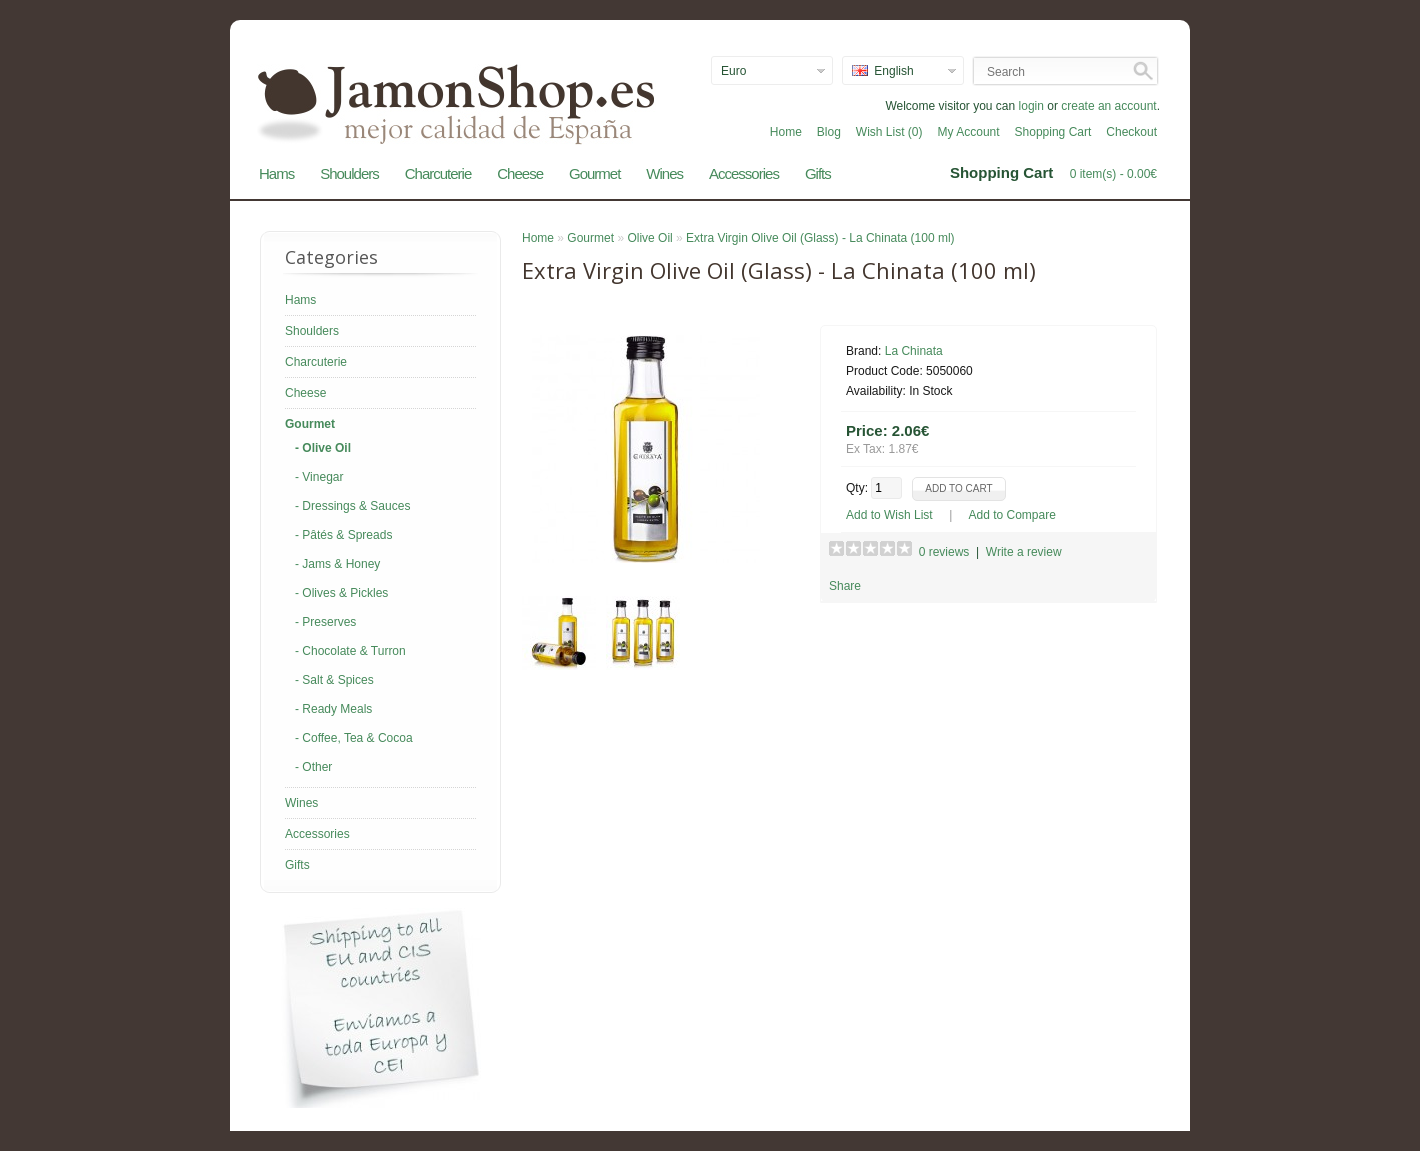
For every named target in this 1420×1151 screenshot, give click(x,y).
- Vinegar (319, 477)
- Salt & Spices (334, 680)
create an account (1108, 106)
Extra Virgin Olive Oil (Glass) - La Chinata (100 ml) (820, 238)
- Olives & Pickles (341, 593)
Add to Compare (1012, 515)
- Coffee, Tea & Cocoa (354, 738)
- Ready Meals (333, 709)
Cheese (520, 173)
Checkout (1131, 132)
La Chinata (914, 351)
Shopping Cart (1053, 132)
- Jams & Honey (337, 564)
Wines (664, 173)
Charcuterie (438, 173)
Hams (276, 173)
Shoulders (349, 173)
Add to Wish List (889, 515)
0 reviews (944, 552)
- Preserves (325, 622)
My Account (969, 132)
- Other (313, 767)
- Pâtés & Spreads (343, 535)
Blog (829, 132)
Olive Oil (649, 238)
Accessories (744, 173)
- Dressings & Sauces (352, 506)
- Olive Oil (323, 448)
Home (786, 132)
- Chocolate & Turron (350, 651)
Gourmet (594, 173)
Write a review (1024, 552)
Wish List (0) (889, 132)
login (1031, 106)
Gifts (818, 173)
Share (845, 586)
